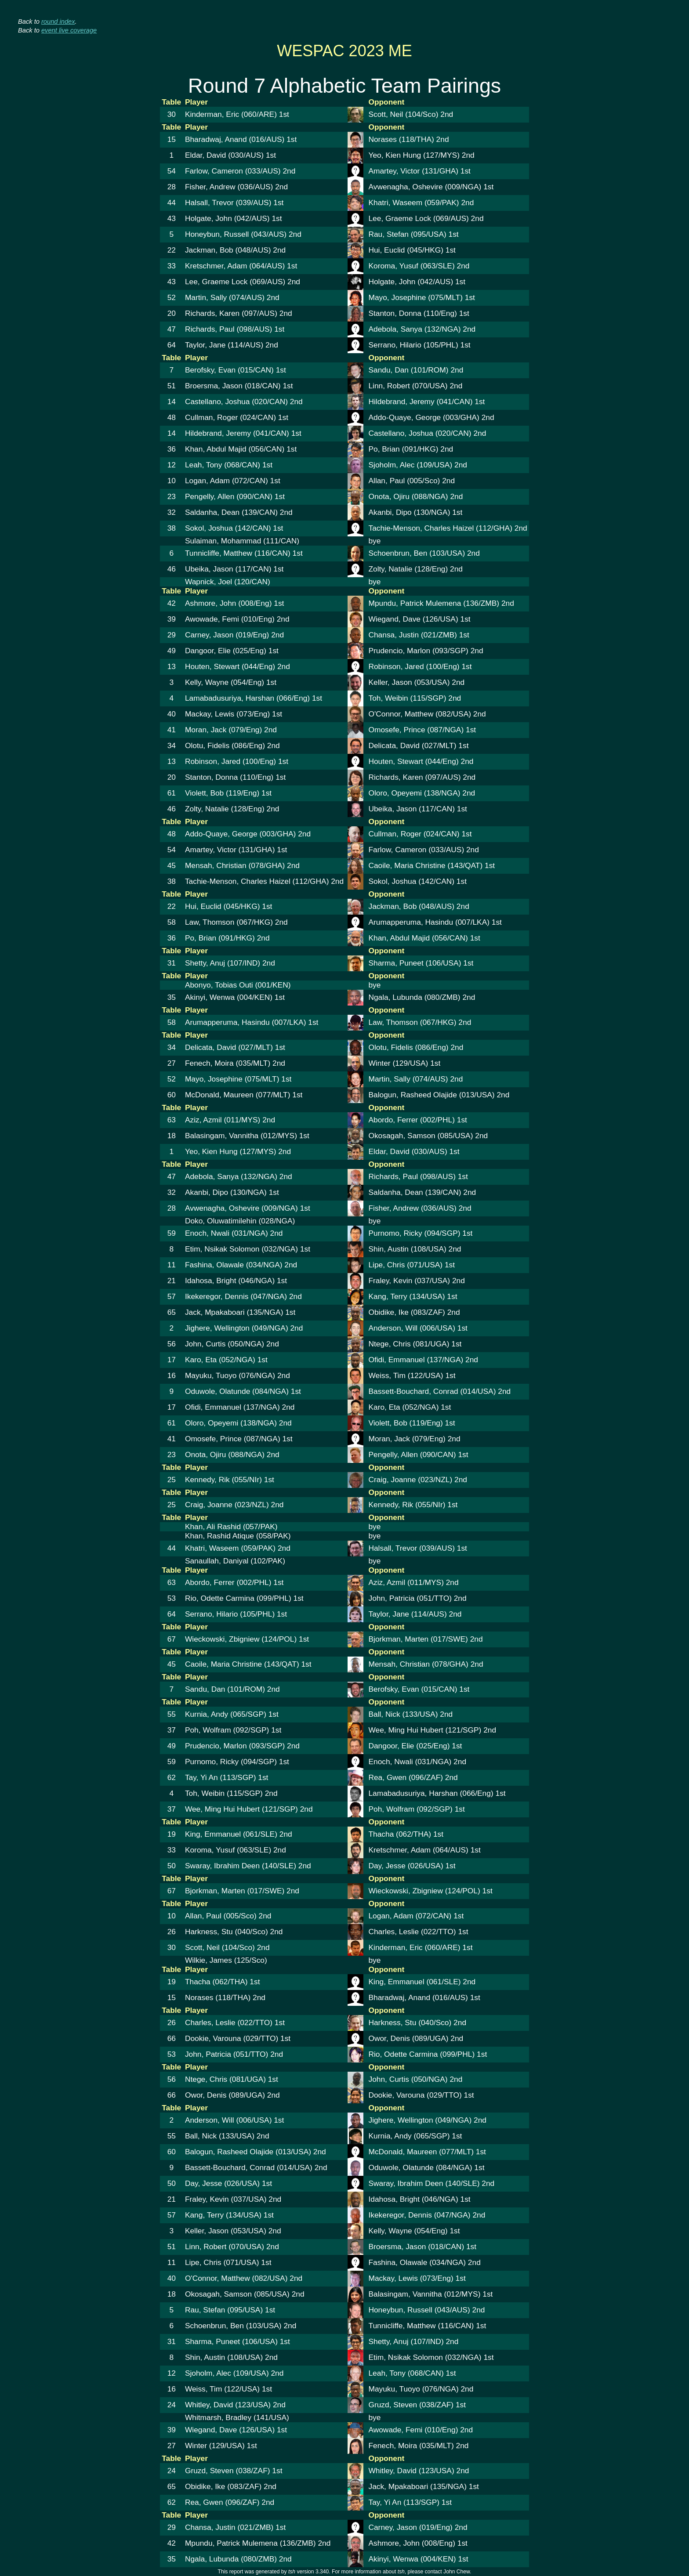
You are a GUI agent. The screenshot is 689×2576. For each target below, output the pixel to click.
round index (58, 21)
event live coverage (69, 30)
